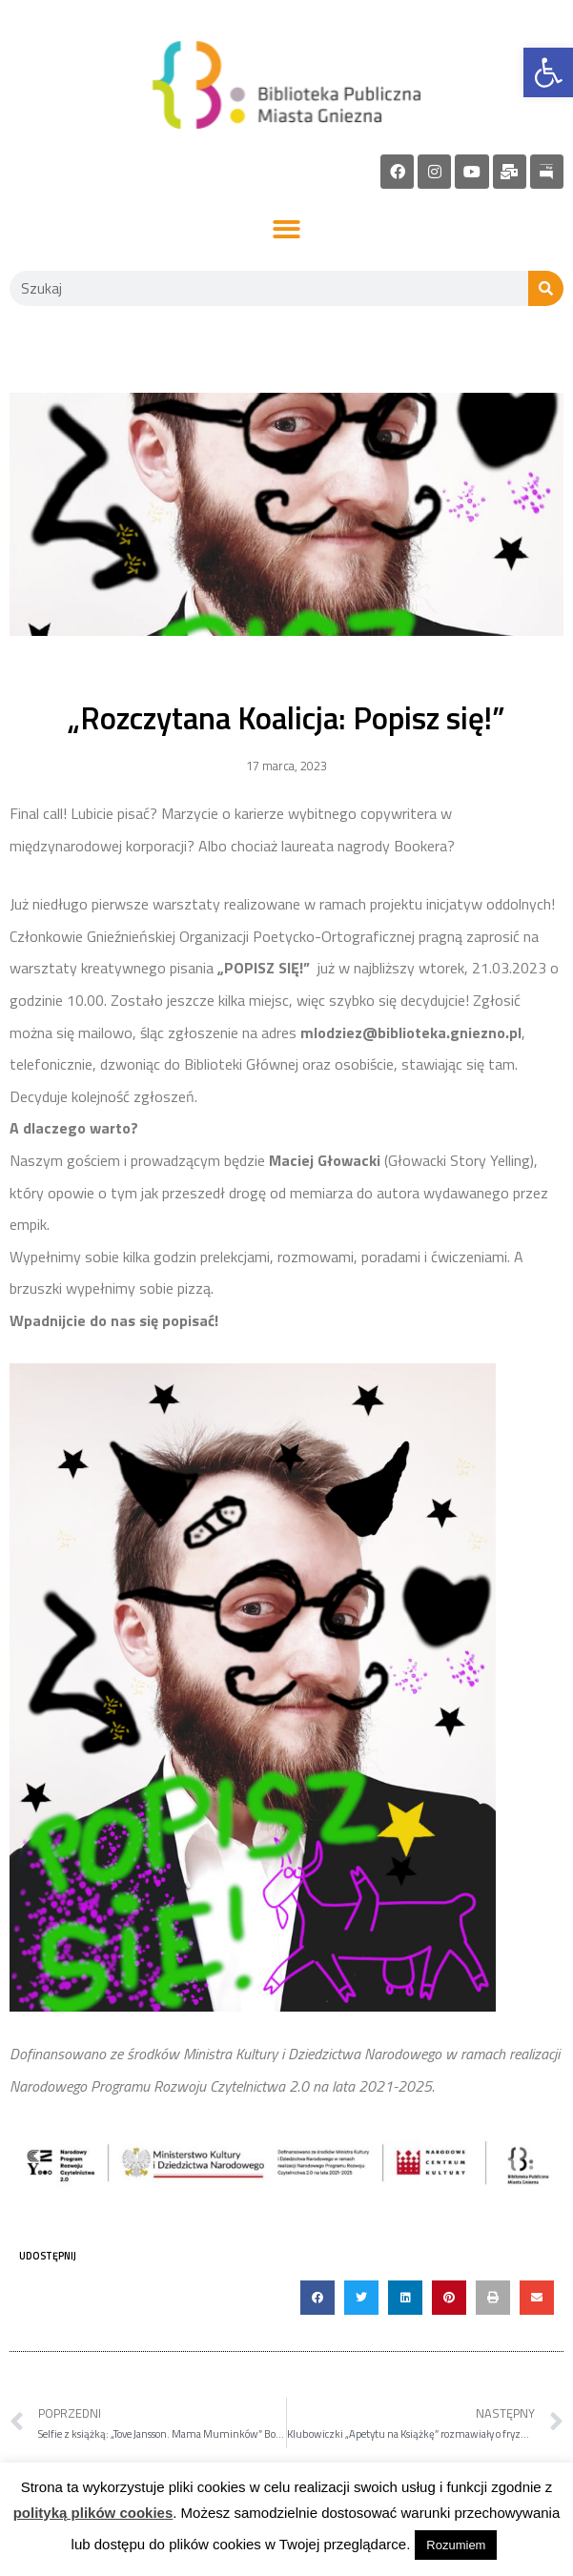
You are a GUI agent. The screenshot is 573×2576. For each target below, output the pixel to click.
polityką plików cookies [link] (93, 2512)
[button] (286, 230)
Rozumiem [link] (455, 2545)
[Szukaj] (545, 288)
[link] (548, 72)
